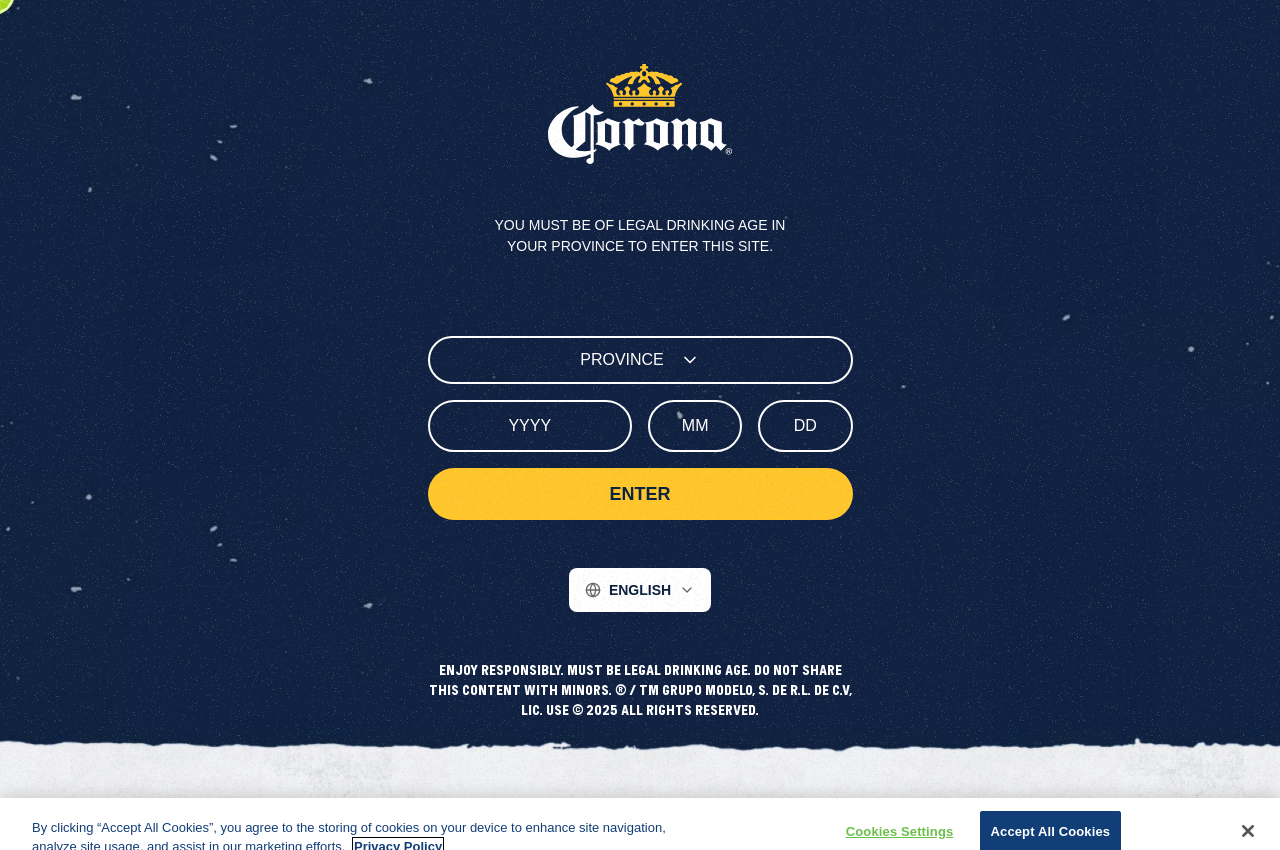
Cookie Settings (783, 806)
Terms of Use (592, 806)
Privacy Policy (491, 806)
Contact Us (683, 806)
